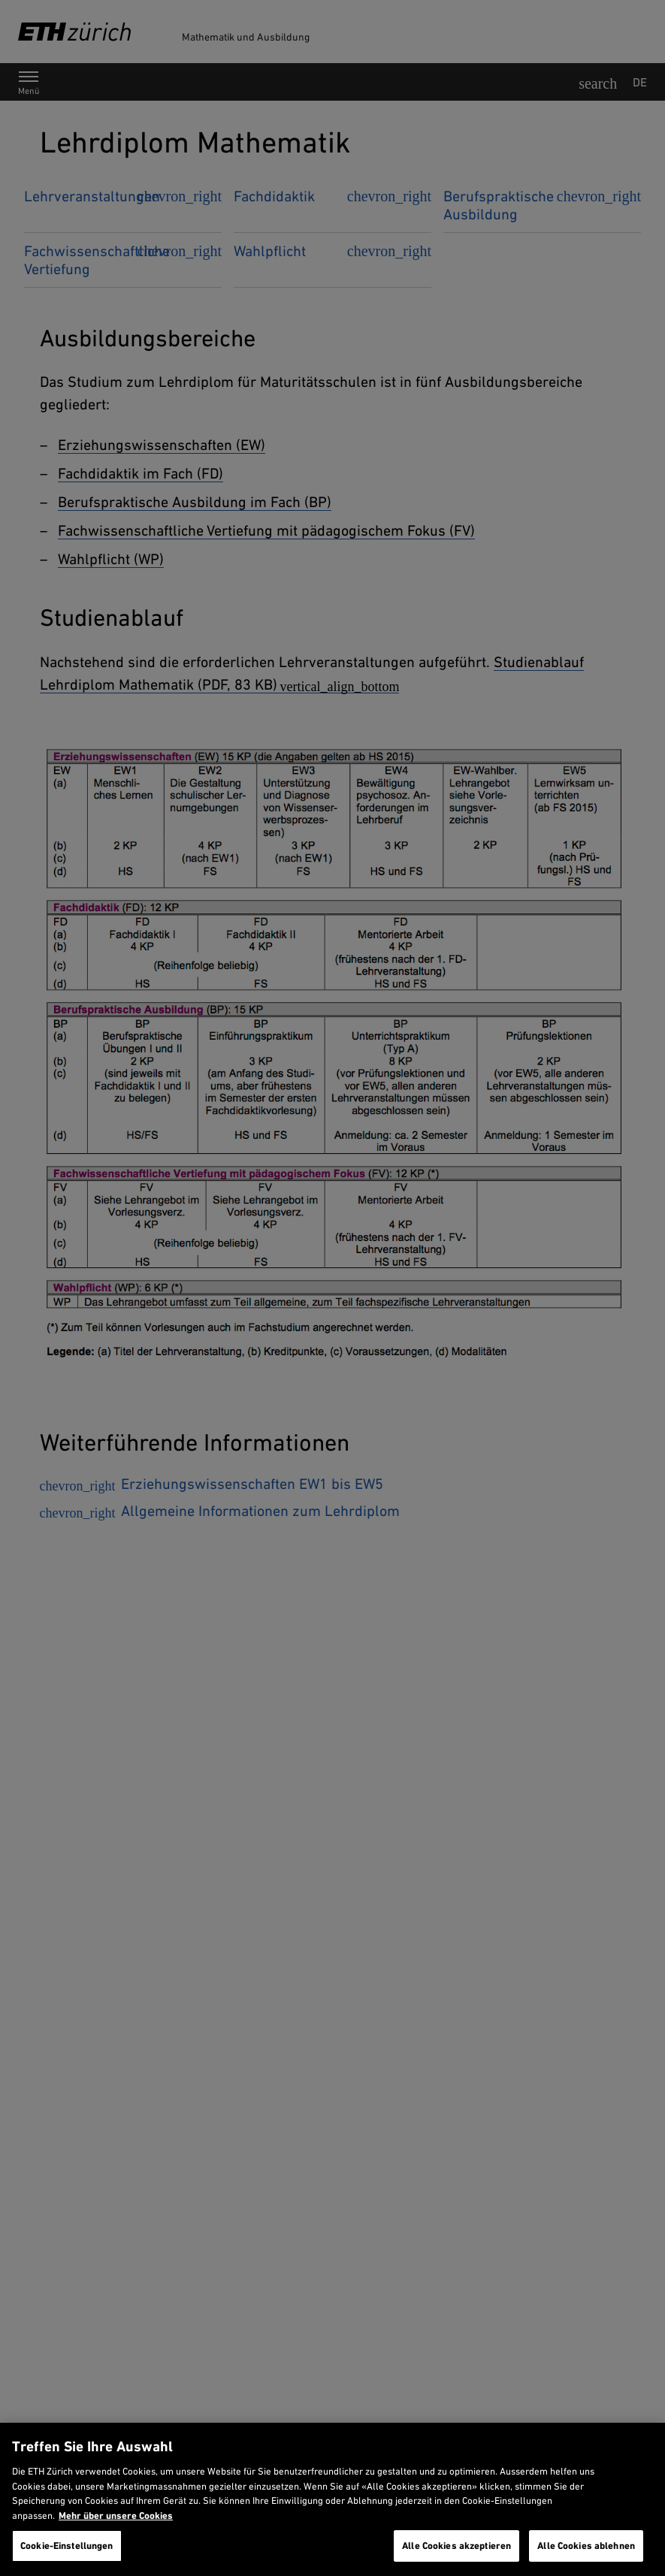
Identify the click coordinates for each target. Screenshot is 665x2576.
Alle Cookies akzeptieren (456, 2545)
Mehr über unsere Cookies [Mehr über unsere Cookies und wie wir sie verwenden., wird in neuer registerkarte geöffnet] (116, 2515)
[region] (332, 2499)
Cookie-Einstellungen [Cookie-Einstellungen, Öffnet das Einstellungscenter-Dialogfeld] (66, 2545)
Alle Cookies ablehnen (586, 2545)
